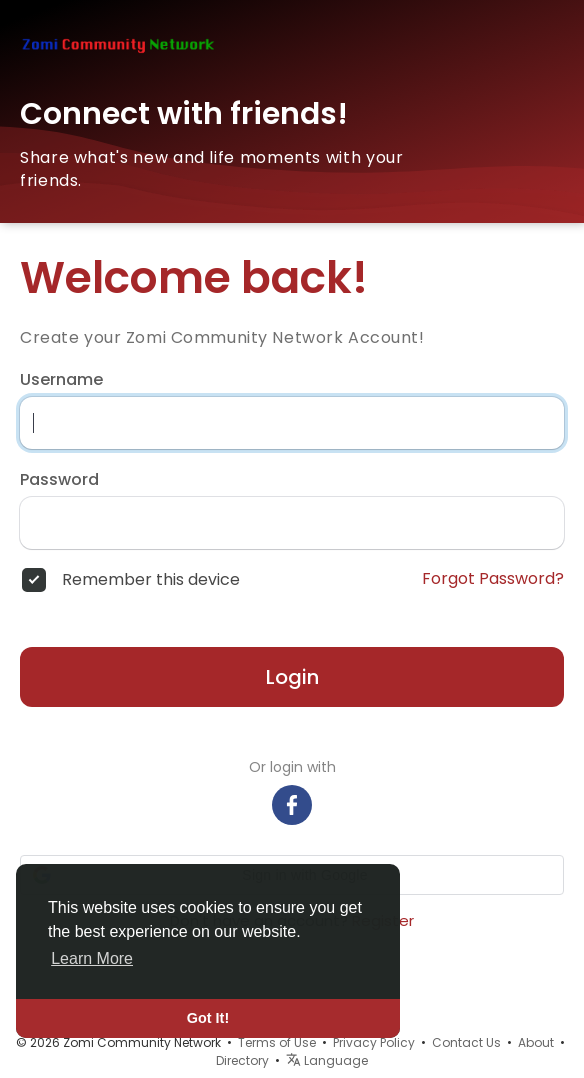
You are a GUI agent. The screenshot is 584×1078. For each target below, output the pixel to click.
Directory (242, 1060)
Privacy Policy (374, 1042)
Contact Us (466, 1042)
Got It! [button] (208, 1018)
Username (61, 380)
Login (292, 677)
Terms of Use (277, 1042)
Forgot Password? (493, 579)
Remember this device (151, 580)
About (536, 1042)
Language (327, 1060)
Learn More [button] (92, 958)
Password (59, 480)
